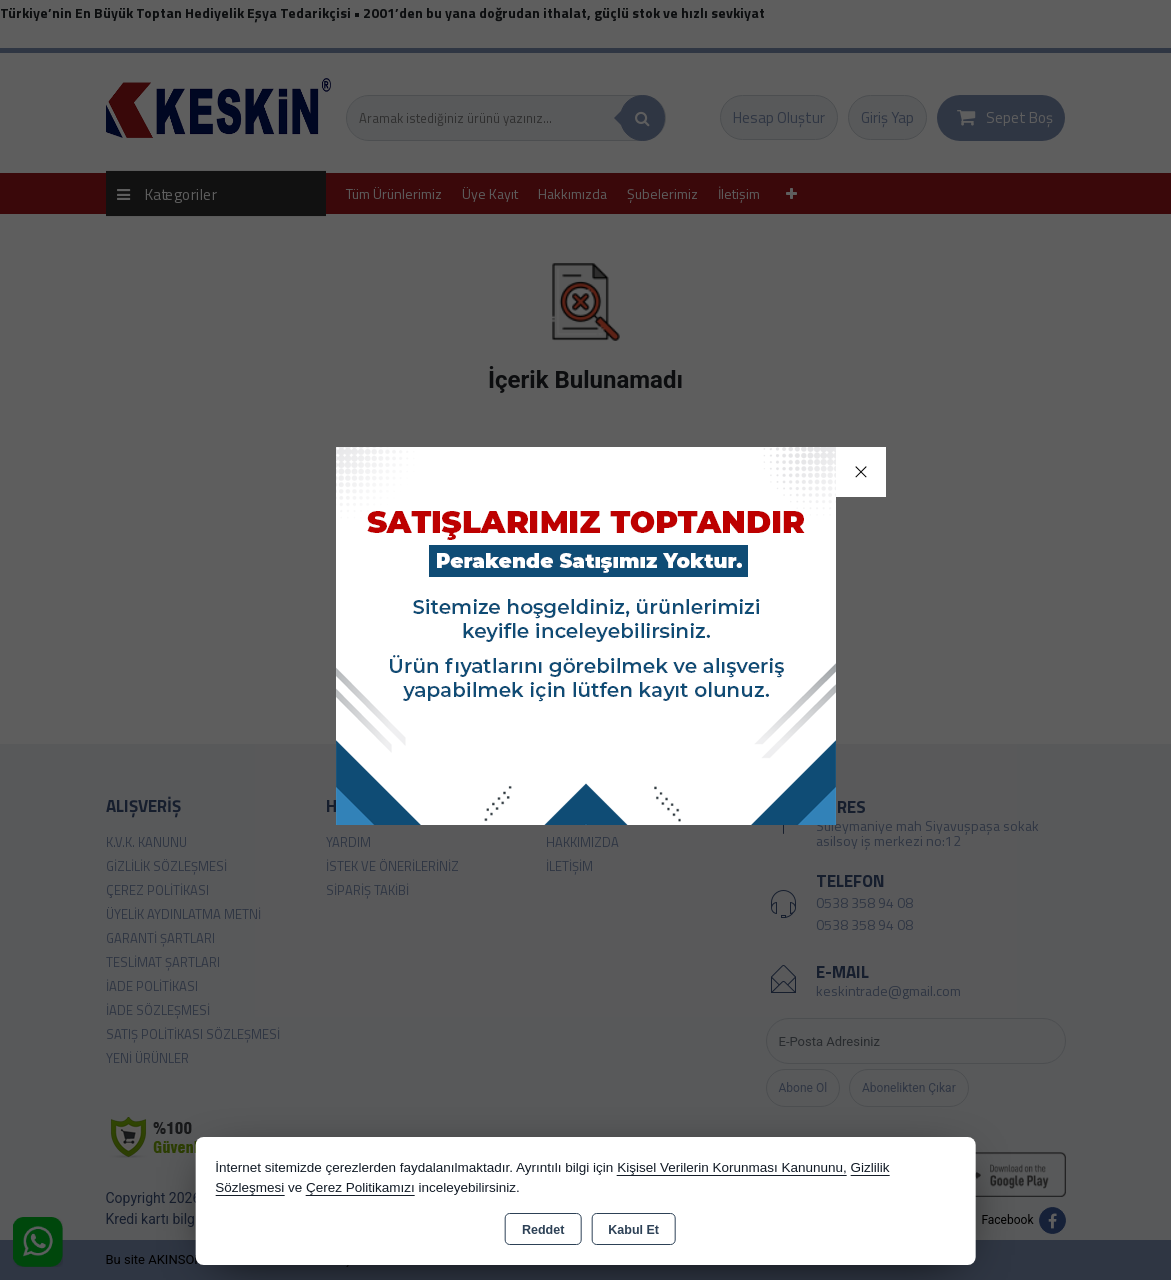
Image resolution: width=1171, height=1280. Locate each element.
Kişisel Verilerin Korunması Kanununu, (732, 1167)
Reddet (543, 1230)
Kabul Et (633, 1230)
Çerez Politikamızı (360, 1187)
